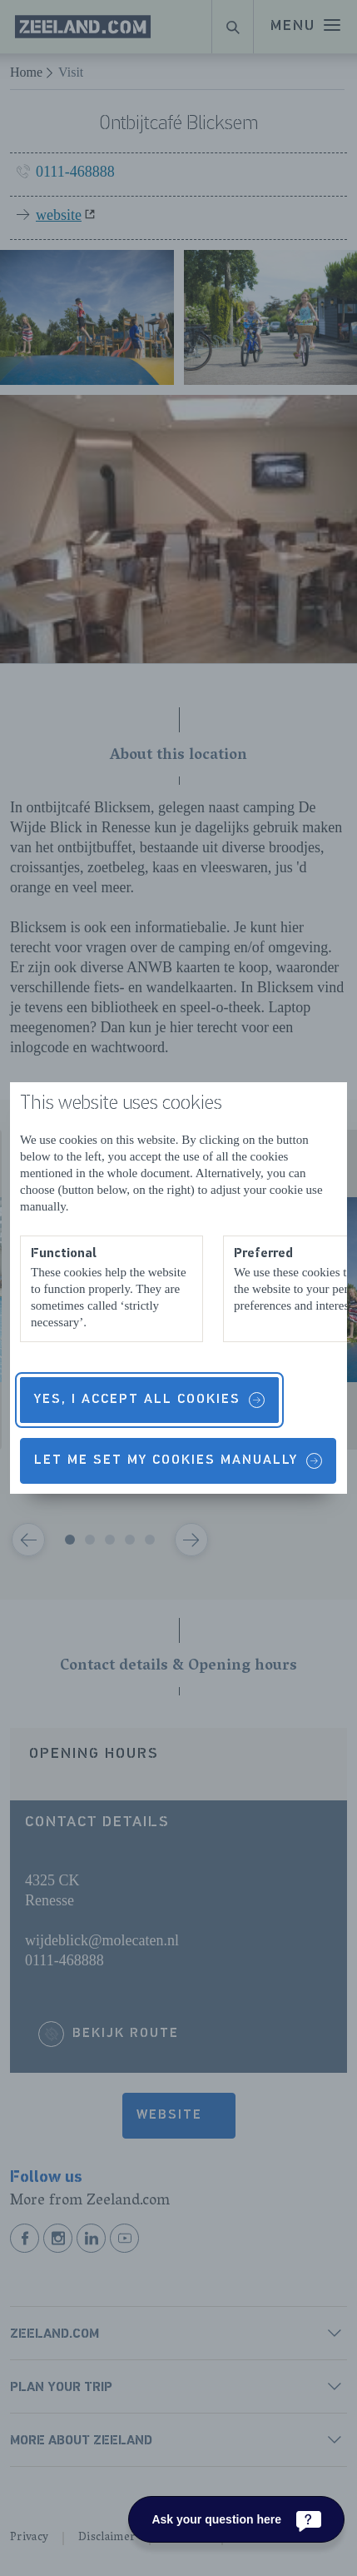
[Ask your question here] (236, 2519)
